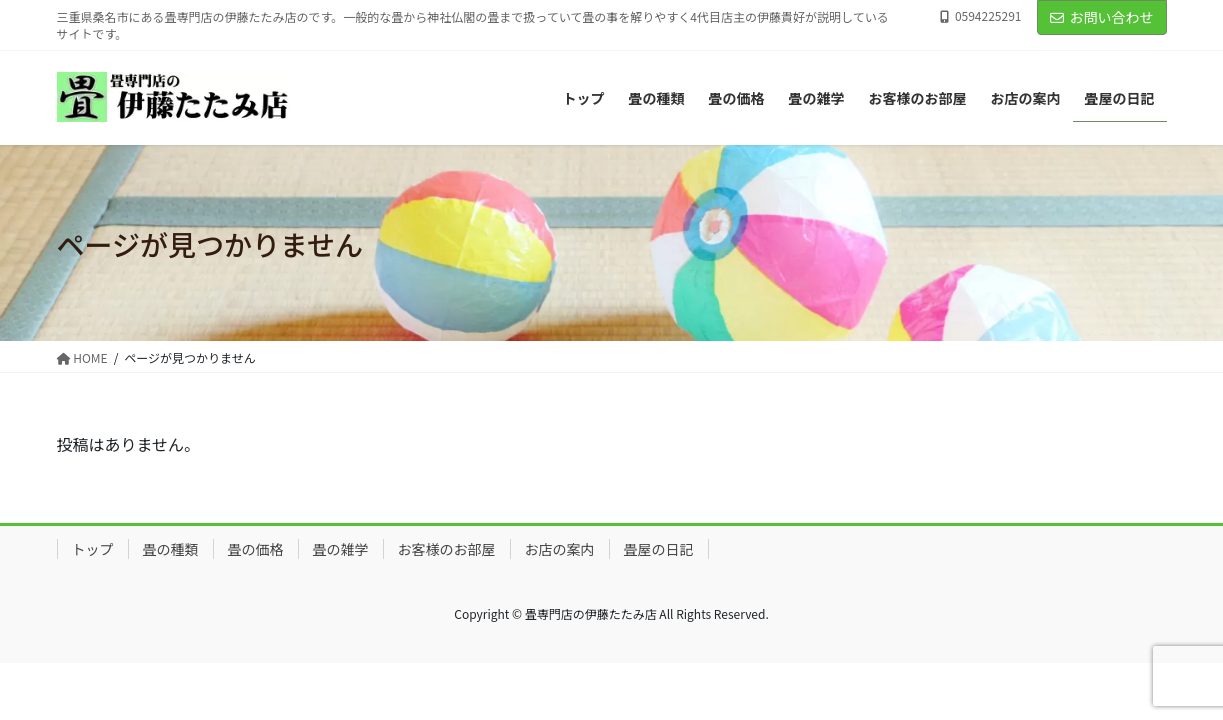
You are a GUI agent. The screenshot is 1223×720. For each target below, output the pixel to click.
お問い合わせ (1102, 17)
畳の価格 (256, 549)
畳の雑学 (341, 549)
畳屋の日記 (659, 549)
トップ (93, 549)
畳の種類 (171, 549)
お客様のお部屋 (447, 549)
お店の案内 (560, 549)
